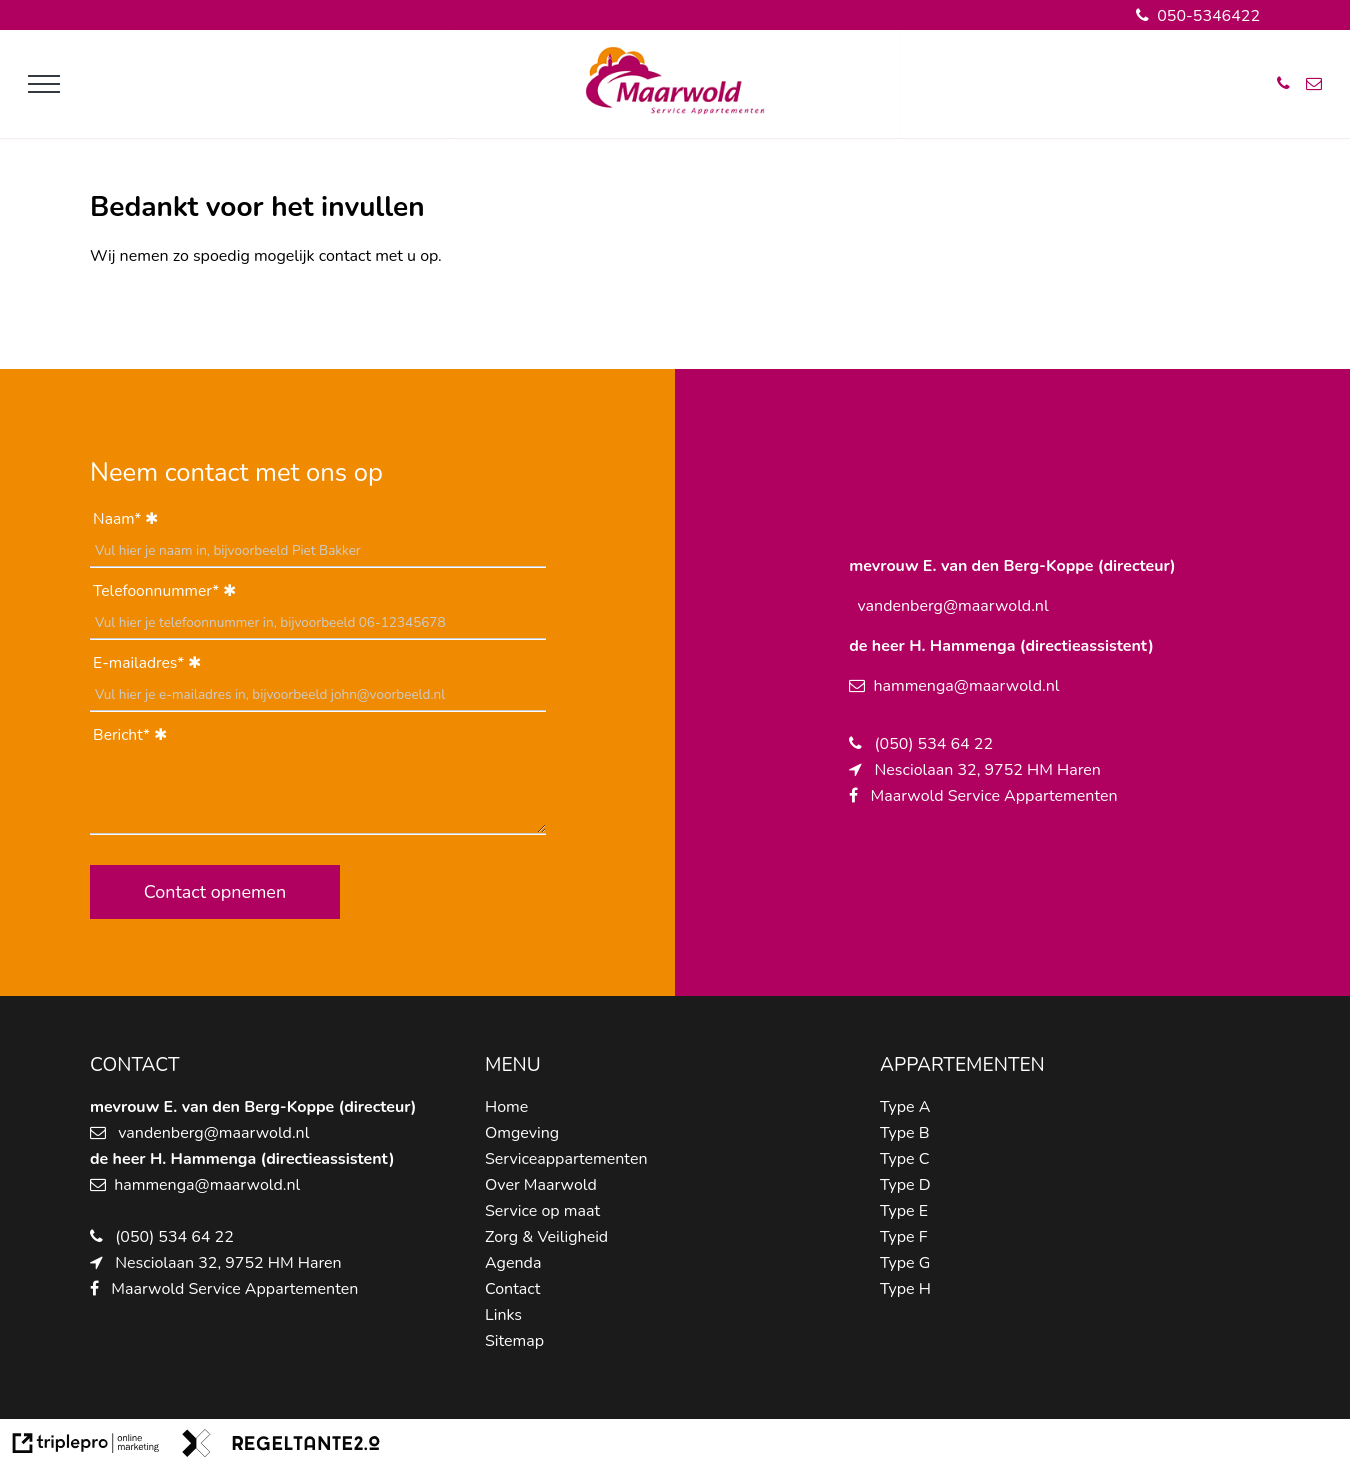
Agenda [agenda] (513, 1263)
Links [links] (503, 1315)
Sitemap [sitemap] (514, 1341)
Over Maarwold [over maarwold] (541, 1185)
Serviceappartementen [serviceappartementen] (566, 1159)
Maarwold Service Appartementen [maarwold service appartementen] (234, 1289)
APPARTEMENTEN (962, 1065)
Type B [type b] (904, 1133)
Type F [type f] (903, 1237)
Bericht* (121, 735)
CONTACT (135, 1065)
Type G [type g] (905, 1263)
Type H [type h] (905, 1289)
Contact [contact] (512, 1289)
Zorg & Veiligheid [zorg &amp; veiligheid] (546, 1237)
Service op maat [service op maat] (542, 1211)
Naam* (117, 519)
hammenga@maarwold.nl (207, 1185)
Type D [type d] (905, 1185)
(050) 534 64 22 (174, 1237)
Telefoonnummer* (156, 591)
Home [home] (506, 1107)
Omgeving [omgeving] (522, 1133)
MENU (513, 1065)
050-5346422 (1198, 16)
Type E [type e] (904, 1211)
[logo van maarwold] (675, 110)
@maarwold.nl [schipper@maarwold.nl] (257, 1133)
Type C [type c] (904, 1159)
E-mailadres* (138, 663)
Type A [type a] (905, 1107)
